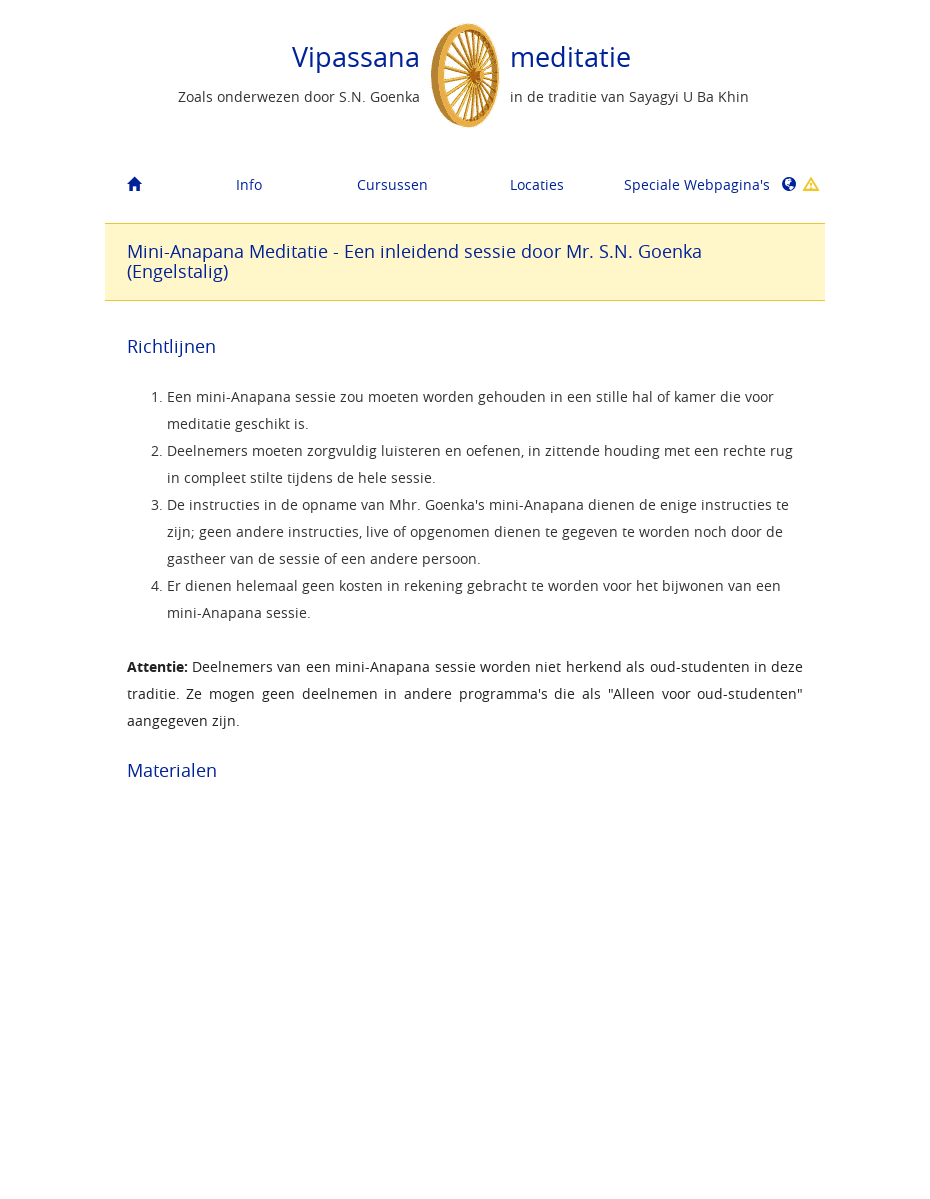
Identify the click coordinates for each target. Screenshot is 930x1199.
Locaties (537, 184)
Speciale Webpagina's (688, 184)
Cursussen (392, 184)
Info (249, 184)
